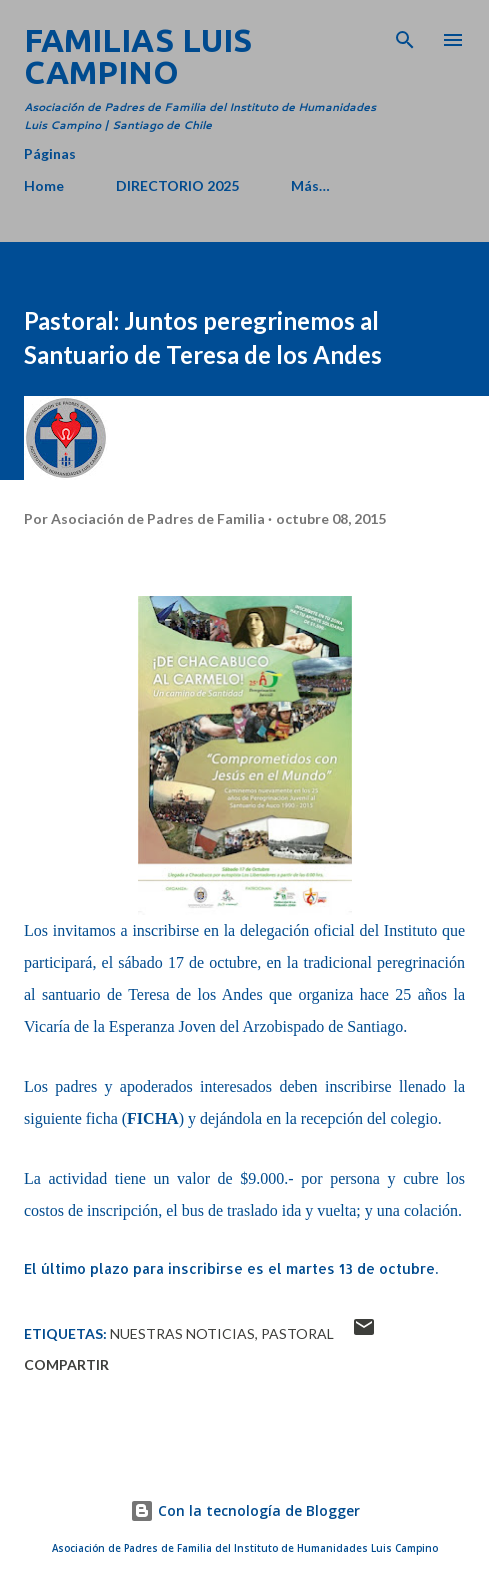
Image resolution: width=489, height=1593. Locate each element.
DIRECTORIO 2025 (177, 185)
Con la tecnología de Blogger (245, 1510)
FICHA (153, 1118)
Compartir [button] (66, 1364)
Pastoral (297, 1333)
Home (44, 185)
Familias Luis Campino (138, 56)
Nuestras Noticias (182, 1333)
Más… (310, 185)
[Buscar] (405, 36)
